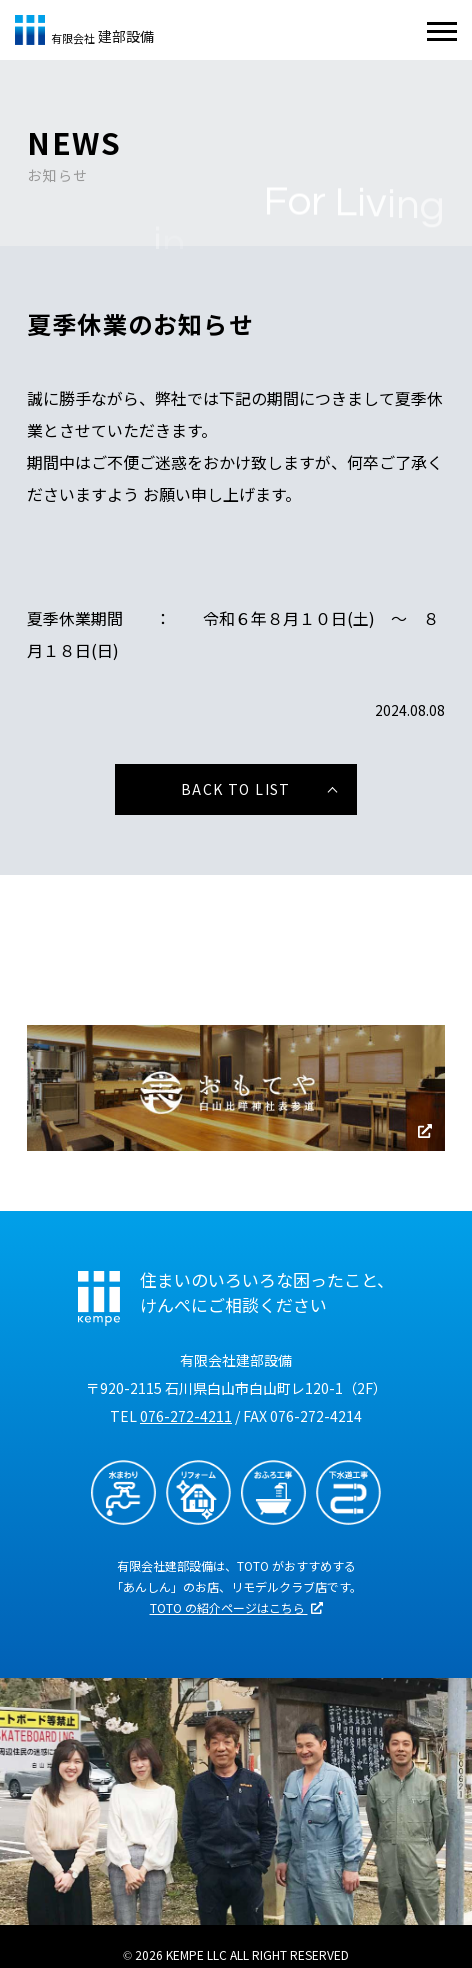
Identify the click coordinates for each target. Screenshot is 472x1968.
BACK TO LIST (236, 789)
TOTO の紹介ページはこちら (236, 1607)
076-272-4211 (186, 1416)
